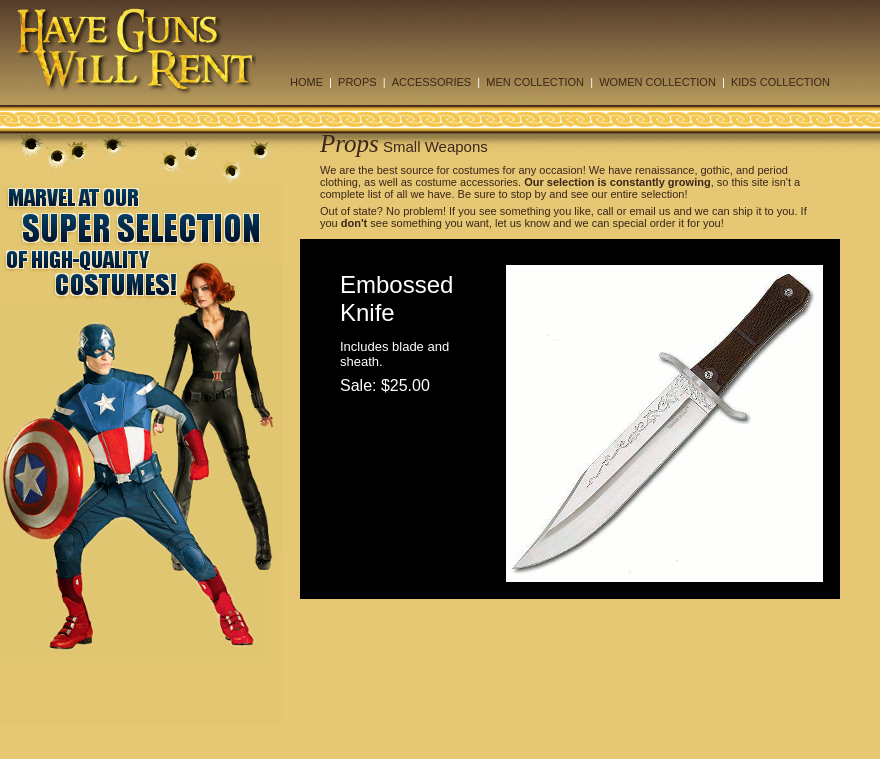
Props (349, 143)
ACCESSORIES (431, 82)
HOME (306, 82)
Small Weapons (435, 146)
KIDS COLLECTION (780, 82)
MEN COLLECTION (535, 82)
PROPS (357, 82)
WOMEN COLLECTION (657, 82)
